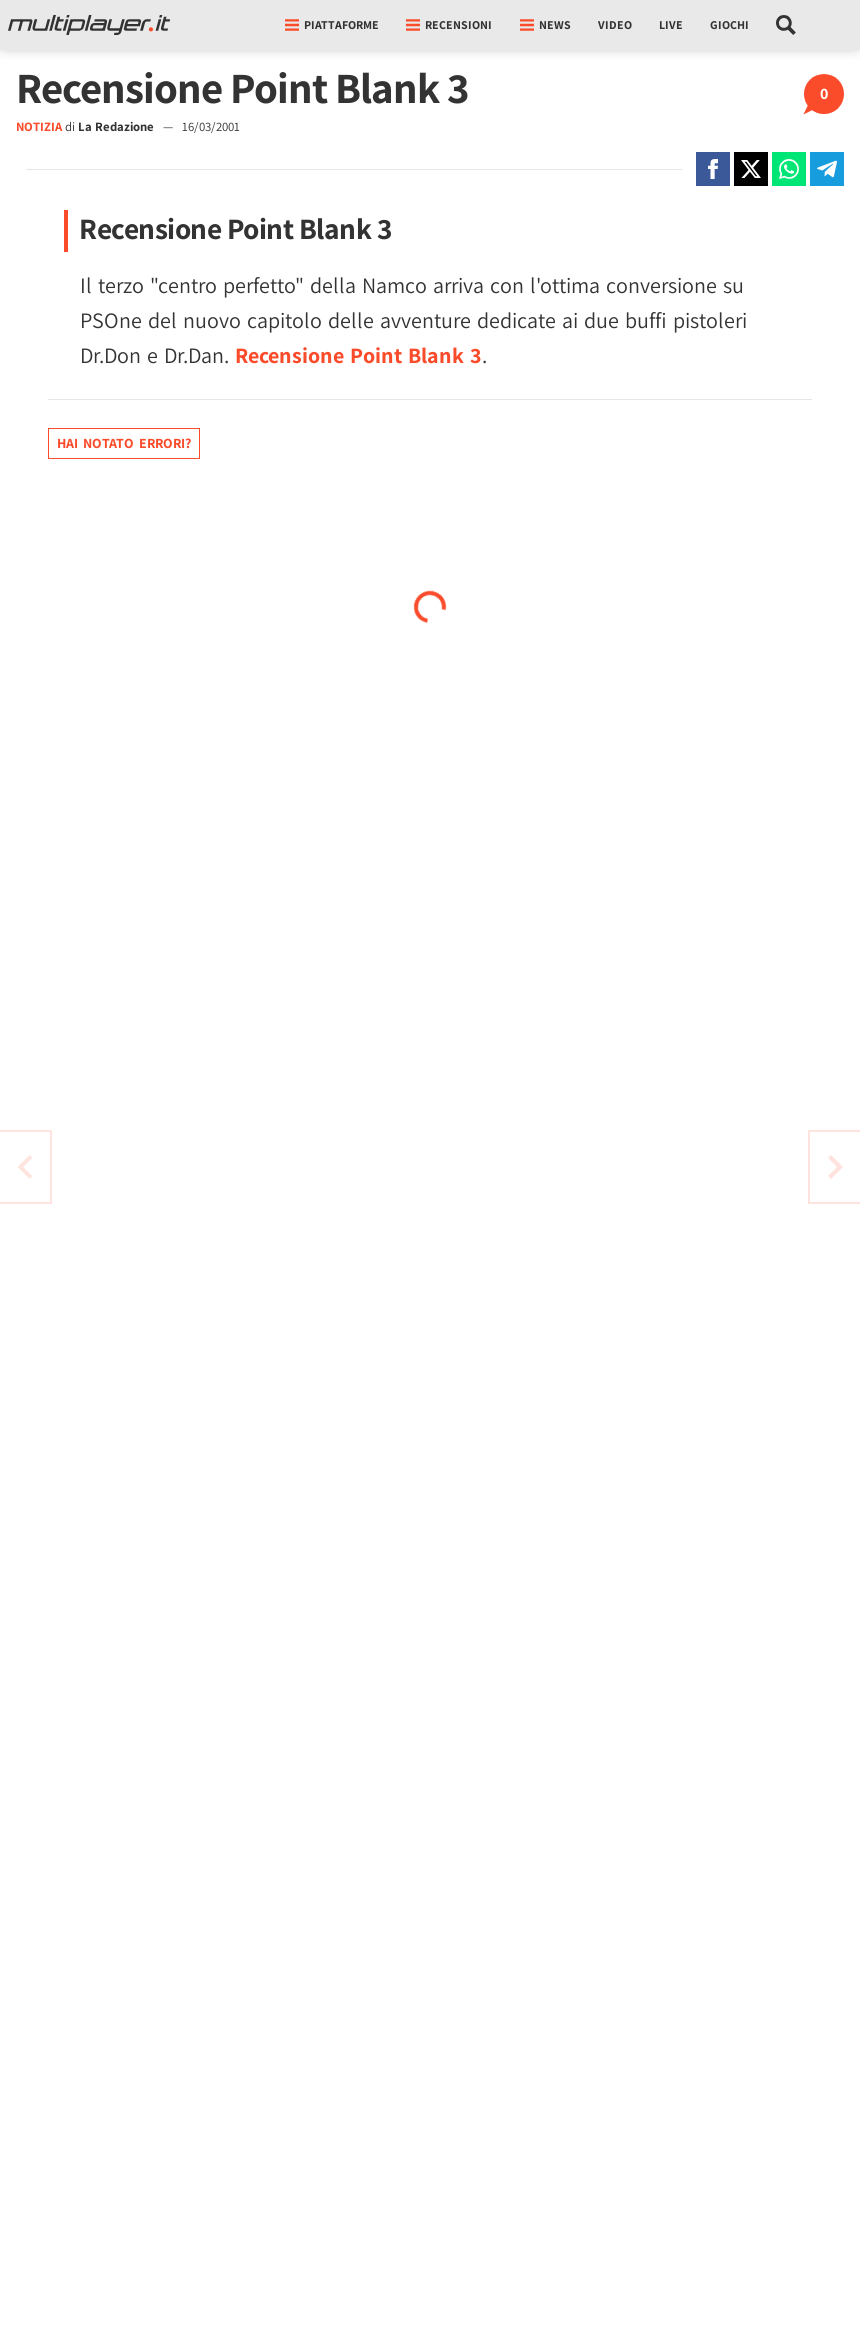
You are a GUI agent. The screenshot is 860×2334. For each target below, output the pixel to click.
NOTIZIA (39, 126)
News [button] (545, 24)
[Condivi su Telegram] (827, 169)
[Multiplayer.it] (89, 25)
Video (615, 24)
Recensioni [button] (449, 24)
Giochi (729, 24)
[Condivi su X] (751, 169)
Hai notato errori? (124, 443)
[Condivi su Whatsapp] (789, 169)
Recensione (358, 355)
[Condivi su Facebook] (713, 169)
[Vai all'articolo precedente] (835, 1167)
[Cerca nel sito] (786, 25)
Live (671, 24)
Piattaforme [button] (332, 24)
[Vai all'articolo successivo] (25, 1167)
